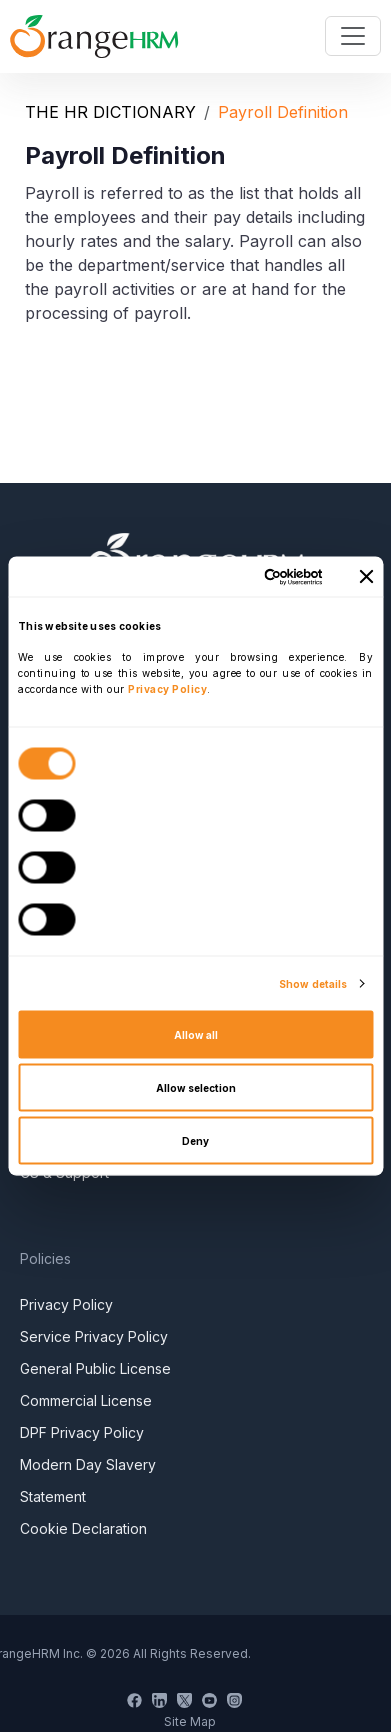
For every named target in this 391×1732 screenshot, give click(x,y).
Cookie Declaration (83, 1528)
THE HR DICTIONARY (110, 112)
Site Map (190, 1721)
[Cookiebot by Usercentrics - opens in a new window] (240, 576)
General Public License (95, 1368)
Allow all (196, 1035)
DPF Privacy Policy (82, 1432)
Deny (195, 1141)
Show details (313, 984)
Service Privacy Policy (94, 1336)
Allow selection (196, 1088)
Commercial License (86, 1400)
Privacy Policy (66, 1304)
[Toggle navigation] (353, 36)
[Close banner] (366, 577)
